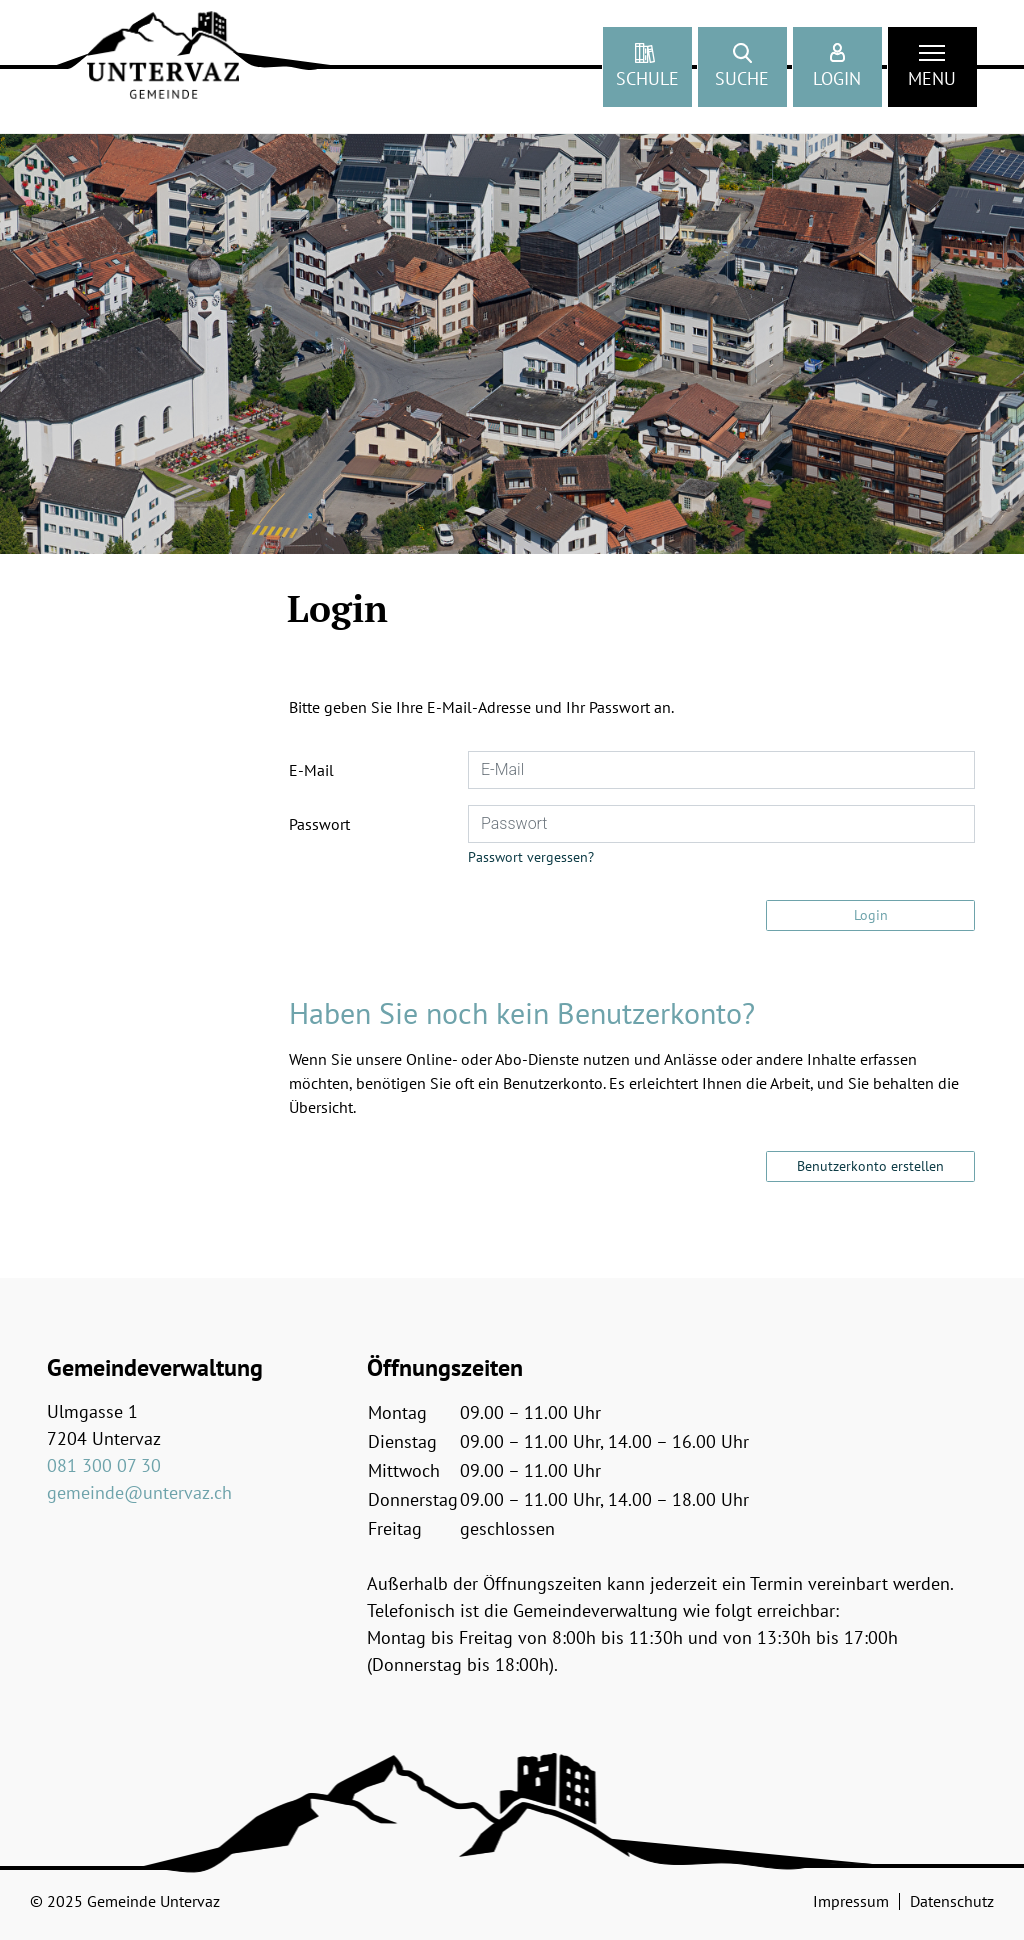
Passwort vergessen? (531, 857)
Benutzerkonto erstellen (870, 1166)
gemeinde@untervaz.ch (139, 1492)
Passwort (319, 824)
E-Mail (311, 770)
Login (871, 915)
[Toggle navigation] (932, 67)
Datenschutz (952, 1901)
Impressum (851, 1901)
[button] (742, 67)
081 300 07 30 (104, 1465)
